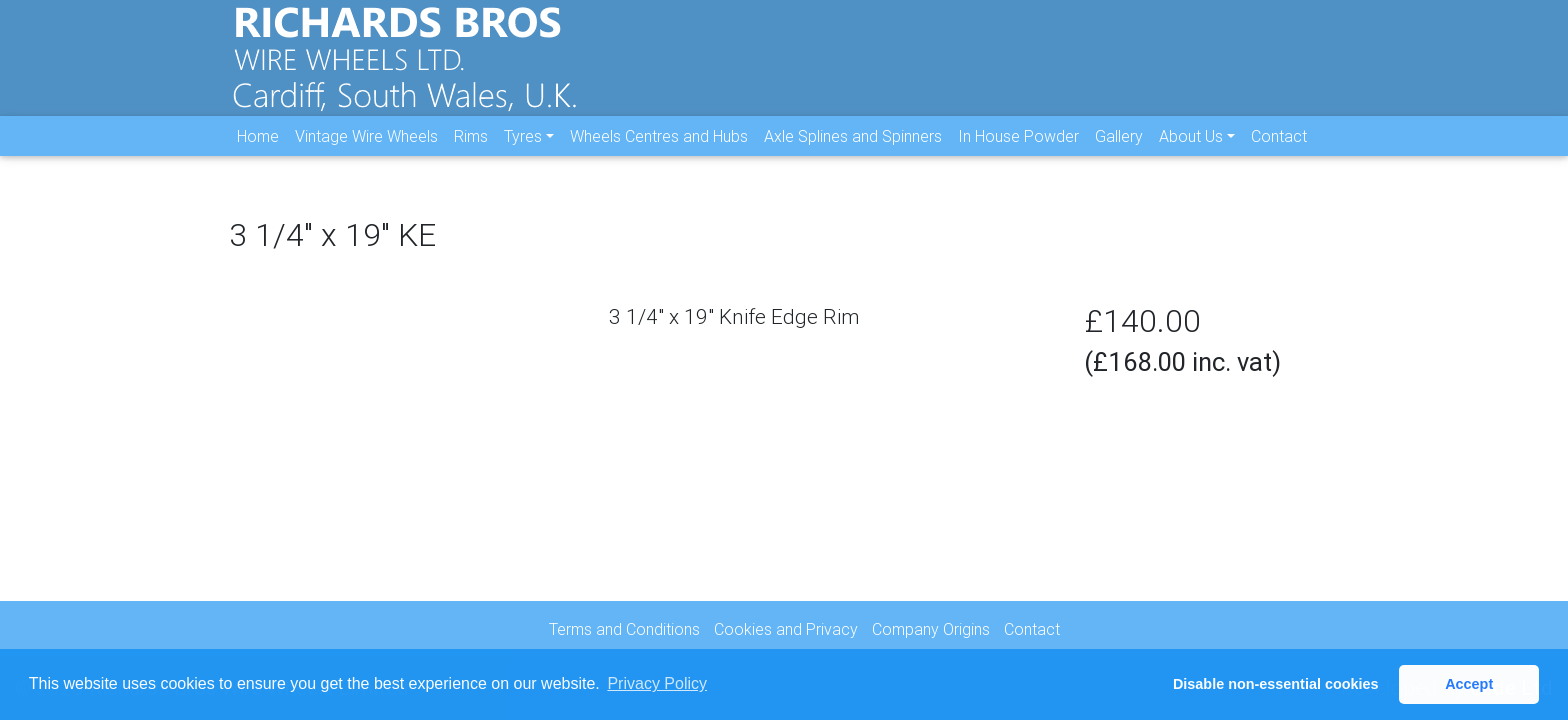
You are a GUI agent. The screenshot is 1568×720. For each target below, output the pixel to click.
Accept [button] (1469, 684)
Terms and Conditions (624, 629)
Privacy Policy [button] (657, 683)
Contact (1279, 151)
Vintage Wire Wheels (366, 151)
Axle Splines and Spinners (853, 151)
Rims (471, 151)
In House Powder (1018, 151)
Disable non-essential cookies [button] (1276, 684)
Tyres (523, 151)
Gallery (1119, 151)
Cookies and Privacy (786, 629)
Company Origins (931, 629)
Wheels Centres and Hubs (659, 151)
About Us (1191, 151)
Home (258, 151)
